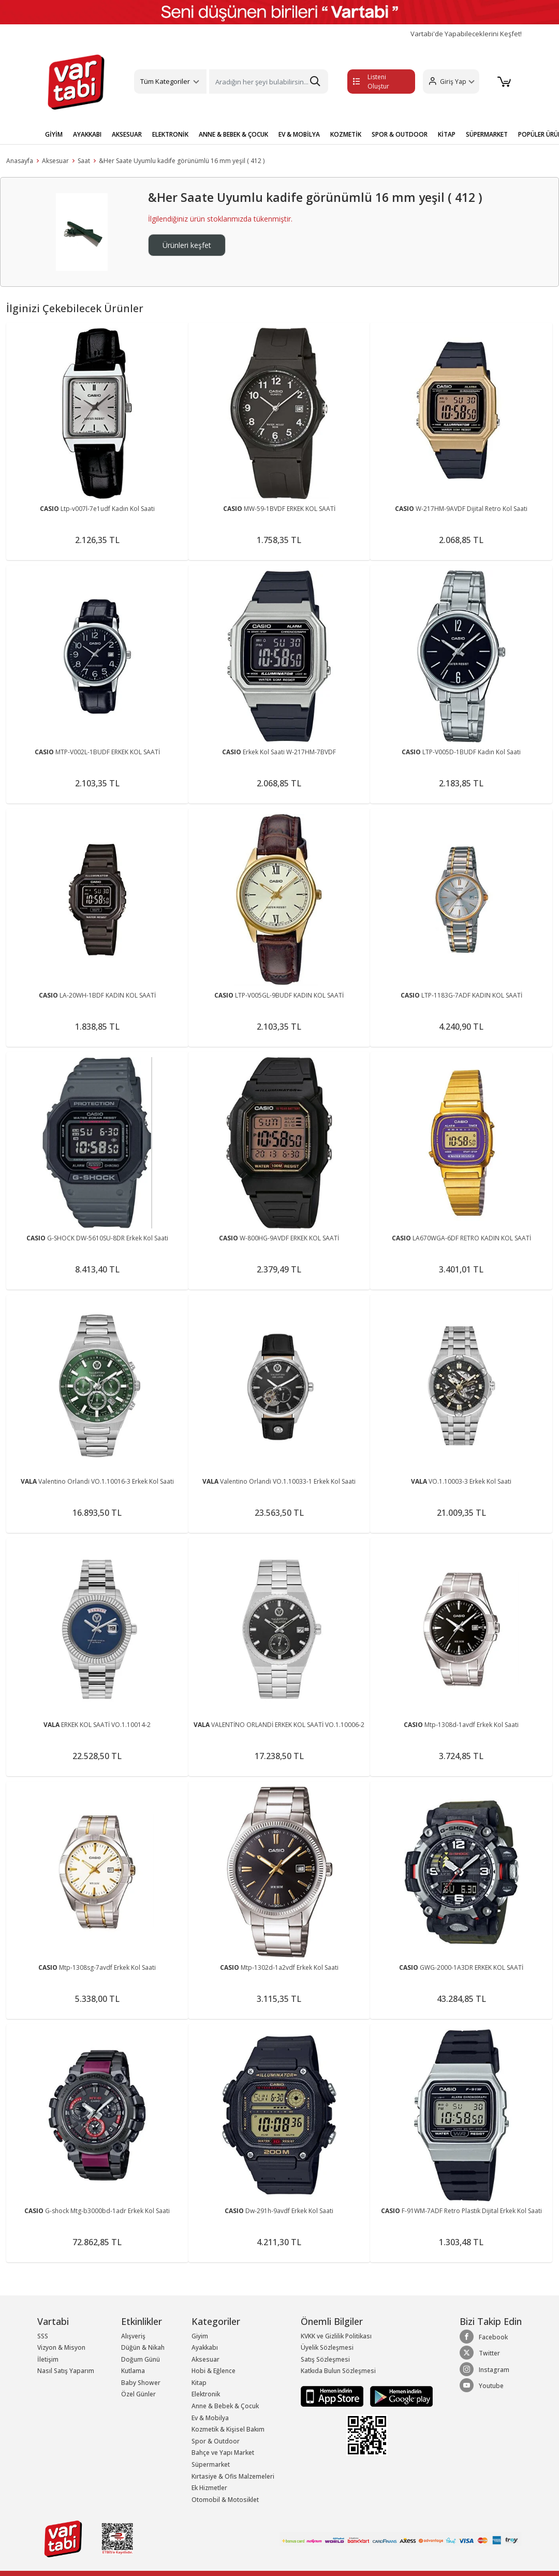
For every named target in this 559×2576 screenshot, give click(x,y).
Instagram (484, 2369)
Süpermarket (211, 2464)
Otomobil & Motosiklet (225, 2499)
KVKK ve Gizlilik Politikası (336, 2336)
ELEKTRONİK (170, 134)
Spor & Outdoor (216, 2441)
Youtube (482, 2385)
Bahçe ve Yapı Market (223, 2452)
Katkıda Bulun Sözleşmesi (338, 2370)
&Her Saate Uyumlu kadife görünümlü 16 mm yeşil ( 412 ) (181, 160)
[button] (450, 81)
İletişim (47, 2359)
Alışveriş (133, 2336)
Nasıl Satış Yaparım (65, 2370)
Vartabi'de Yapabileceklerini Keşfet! (466, 34)
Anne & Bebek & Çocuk (225, 2406)
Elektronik (206, 2394)
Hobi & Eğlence (214, 2370)
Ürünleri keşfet (187, 245)
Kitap (199, 2382)
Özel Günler (138, 2394)
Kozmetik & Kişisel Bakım (228, 2429)
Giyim (200, 2336)
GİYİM (54, 134)
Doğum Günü (140, 2359)
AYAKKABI (87, 134)
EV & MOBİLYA (299, 134)
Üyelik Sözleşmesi (327, 2347)
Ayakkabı (205, 2347)
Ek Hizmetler (209, 2487)
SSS (42, 2336)
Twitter (480, 2353)
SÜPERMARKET (487, 134)
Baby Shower (140, 2382)
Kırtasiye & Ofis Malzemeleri (233, 2476)
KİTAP (446, 134)
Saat (84, 160)
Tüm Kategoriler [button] (165, 81)
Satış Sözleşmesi (325, 2359)
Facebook (484, 2337)
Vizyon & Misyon (61, 2347)
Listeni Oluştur (371, 81)
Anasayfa (19, 160)
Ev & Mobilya (210, 2417)
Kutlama (133, 2370)
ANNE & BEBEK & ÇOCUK (233, 134)
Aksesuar (55, 160)
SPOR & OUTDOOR (400, 134)
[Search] (268, 81)
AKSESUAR (127, 134)
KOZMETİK (345, 134)
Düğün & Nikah (143, 2347)
